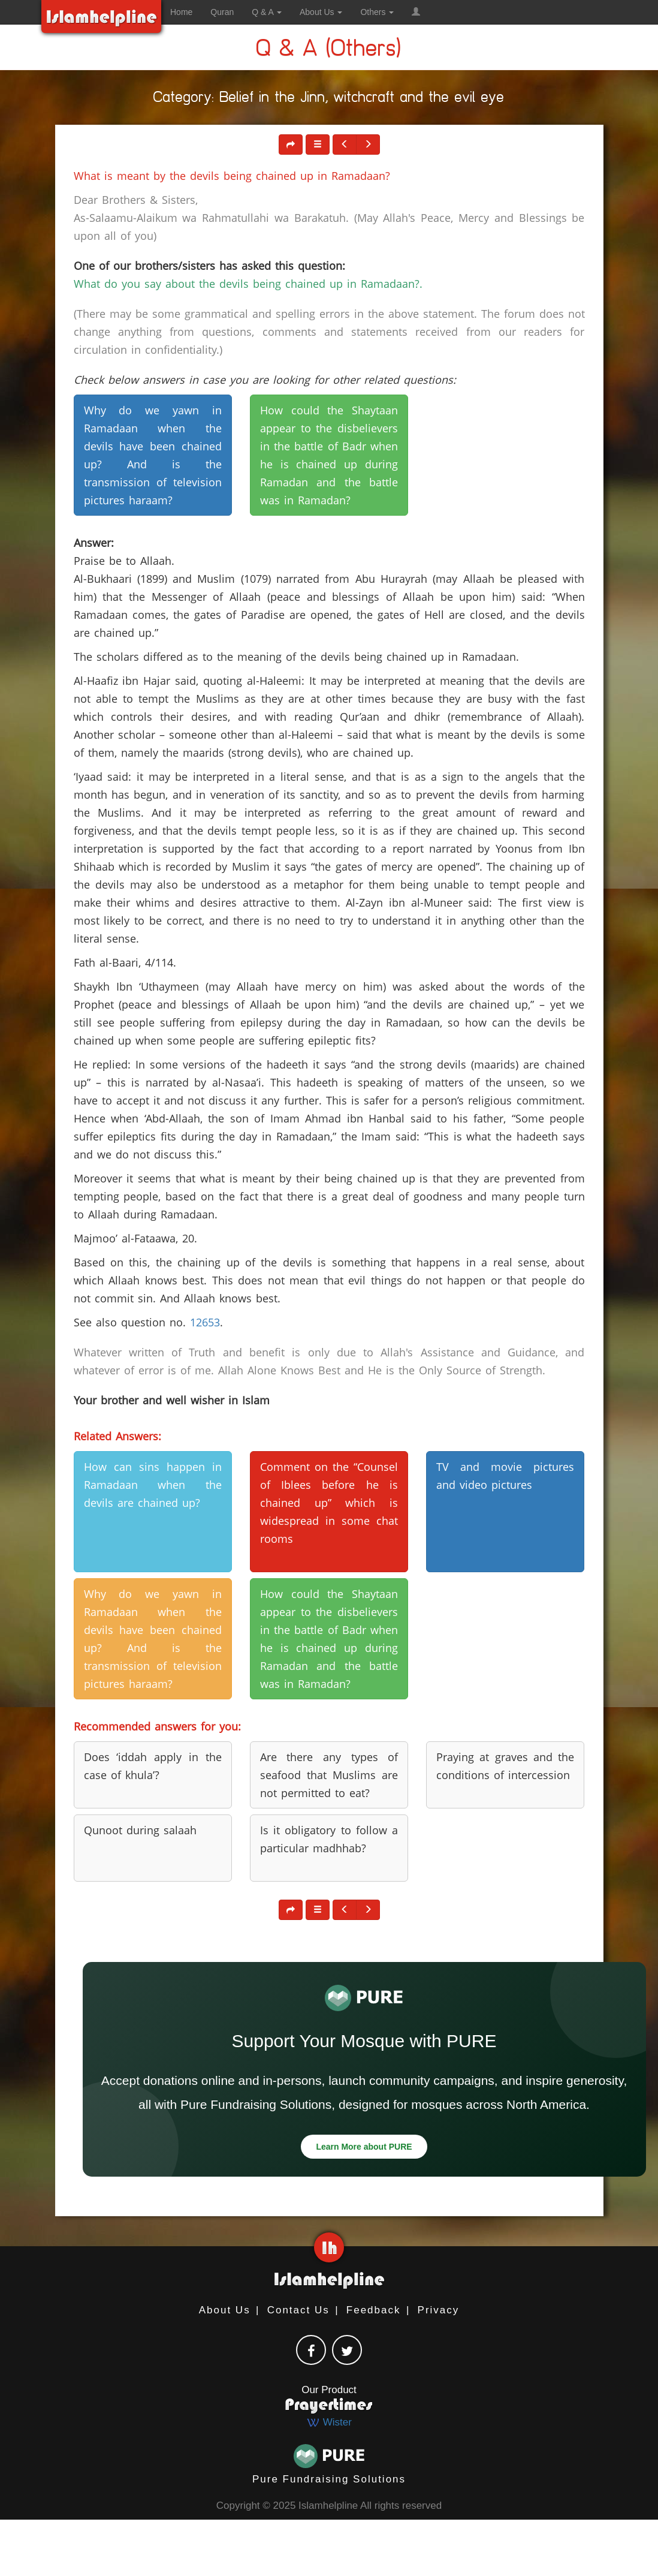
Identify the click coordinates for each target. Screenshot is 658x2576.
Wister (329, 2422)
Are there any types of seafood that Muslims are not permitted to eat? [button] (329, 1775)
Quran (222, 12)
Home (181, 12)
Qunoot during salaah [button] (140, 1830)
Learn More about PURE (364, 2146)
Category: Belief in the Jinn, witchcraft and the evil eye (329, 99)
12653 (205, 1322)
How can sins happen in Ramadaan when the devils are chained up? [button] (153, 1484)
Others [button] (377, 12)
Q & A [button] (267, 12)
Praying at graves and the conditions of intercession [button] (505, 1766)
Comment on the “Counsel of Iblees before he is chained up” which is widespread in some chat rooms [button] (329, 1502)
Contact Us (298, 2310)
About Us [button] (321, 12)
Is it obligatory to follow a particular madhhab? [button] (329, 1839)
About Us (224, 2310)
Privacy (439, 2310)
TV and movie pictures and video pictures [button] (505, 1475)
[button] (416, 12)
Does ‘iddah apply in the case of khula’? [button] (153, 1766)
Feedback (373, 2310)
